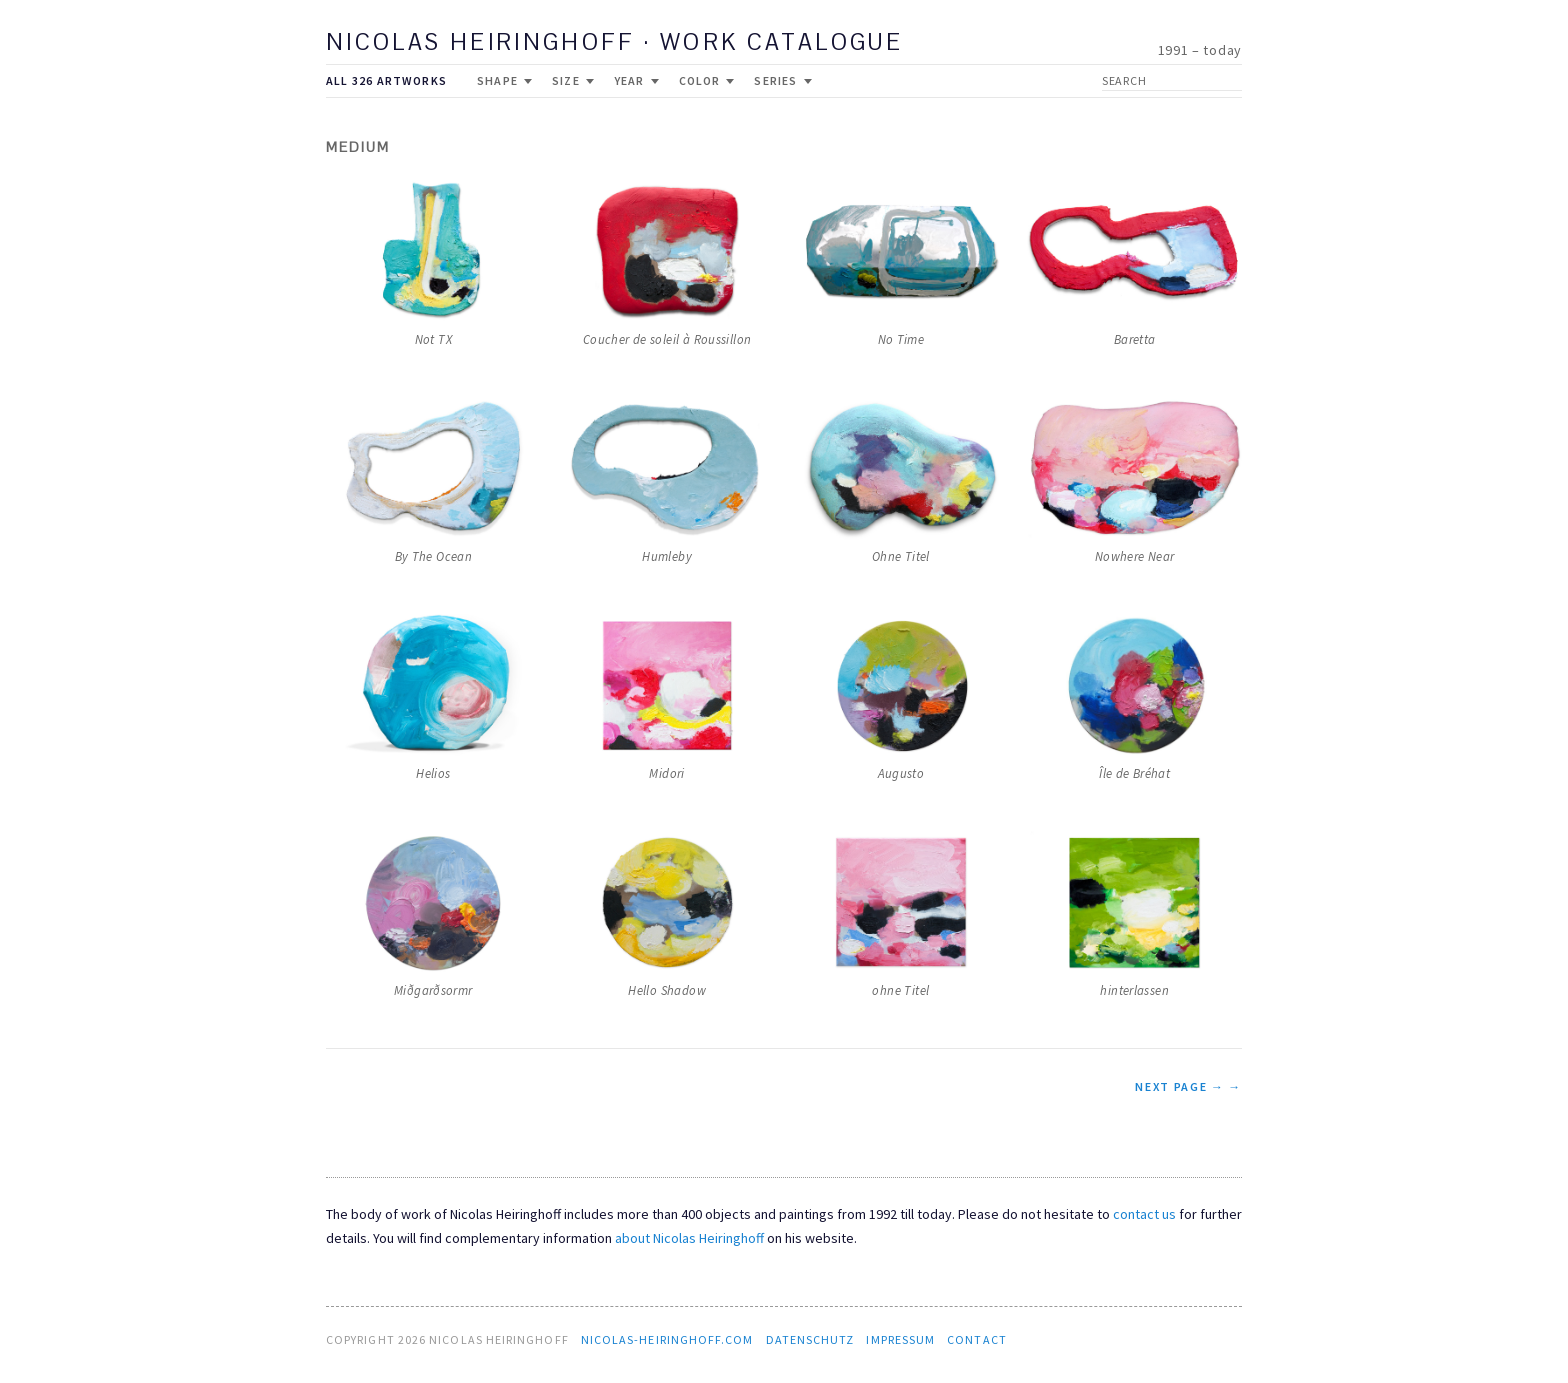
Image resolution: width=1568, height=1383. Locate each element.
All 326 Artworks (386, 80)
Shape (504, 80)
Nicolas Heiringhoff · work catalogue (614, 43)
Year (636, 80)
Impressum (900, 1339)
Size (573, 80)
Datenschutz (810, 1339)
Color (707, 80)
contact (977, 1339)
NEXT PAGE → (1179, 1086)
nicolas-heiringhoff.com (667, 1339)
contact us (1144, 1214)
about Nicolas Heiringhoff (689, 1238)
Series (782, 80)
